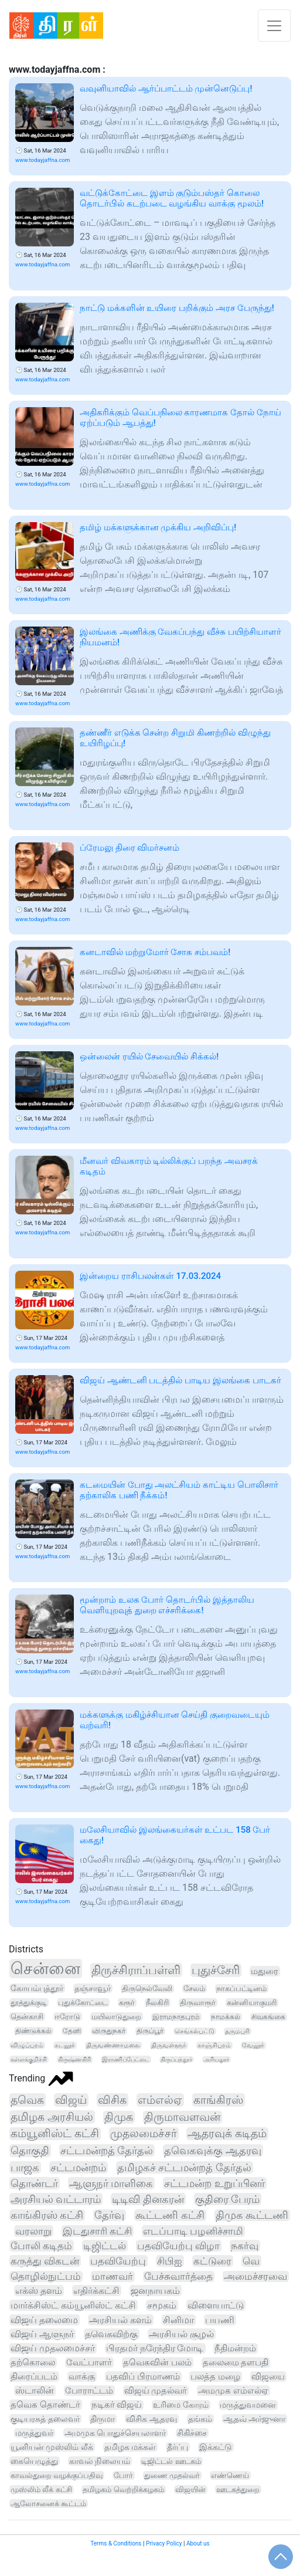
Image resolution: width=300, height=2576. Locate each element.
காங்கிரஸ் (218, 2100)
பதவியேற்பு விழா (178, 2246)
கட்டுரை (212, 2261)
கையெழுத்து (34, 2461)
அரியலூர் (216, 2059)
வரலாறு (33, 2231)
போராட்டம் (89, 2390)
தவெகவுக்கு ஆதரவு (212, 2150)
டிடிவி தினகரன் (147, 2199)
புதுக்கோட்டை (83, 2002)
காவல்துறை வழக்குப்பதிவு (57, 2475)
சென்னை (45, 1968)
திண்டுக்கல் (33, 2031)
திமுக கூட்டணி (252, 2215)
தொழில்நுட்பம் (46, 2276)
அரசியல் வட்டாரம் (56, 2199)
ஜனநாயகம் (155, 2290)
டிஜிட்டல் (104, 2246)
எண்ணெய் (230, 2475)
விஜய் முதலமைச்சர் (53, 2348)
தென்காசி (27, 2016)
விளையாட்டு (216, 2305)
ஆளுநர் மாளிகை (111, 2183)
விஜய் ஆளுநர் (42, 2334)
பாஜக (25, 2167)
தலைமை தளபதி (236, 2362)
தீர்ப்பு (177, 2447)
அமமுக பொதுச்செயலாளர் (115, 2433)
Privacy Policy (164, 2543)
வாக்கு (82, 2376)
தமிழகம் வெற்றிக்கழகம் (123, 2489)
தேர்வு (109, 2215)
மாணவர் (112, 2276)
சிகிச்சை (192, 2433)
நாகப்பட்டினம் (241, 1988)
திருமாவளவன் (182, 2117)
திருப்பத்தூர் (176, 2059)
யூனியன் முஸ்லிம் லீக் (52, 2447)
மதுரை (264, 1971)
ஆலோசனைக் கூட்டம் (48, 2503)
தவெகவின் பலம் (157, 2362)
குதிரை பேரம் (227, 2199)
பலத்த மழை (215, 2376)
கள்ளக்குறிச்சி (29, 2059)
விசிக (112, 2100)
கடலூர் (64, 2045)
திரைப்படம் (34, 2376)
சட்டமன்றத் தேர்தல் (107, 2150)
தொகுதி (30, 2150)
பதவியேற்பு (118, 2261)
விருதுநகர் (108, 2031)
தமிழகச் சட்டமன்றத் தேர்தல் (184, 2167)
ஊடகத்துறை (238, 2489)
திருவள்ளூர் (168, 2045)
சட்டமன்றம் (78, 2167)
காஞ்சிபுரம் (214, 2045)
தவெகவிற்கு (111, 2334)
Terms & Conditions (115, 2543)
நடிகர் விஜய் (116, 2405)
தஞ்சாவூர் (92, 1988)
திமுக (118, 2117)
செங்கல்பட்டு (194, 2031)
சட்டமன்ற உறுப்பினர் (214, 2183)
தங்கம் (200, 2418)
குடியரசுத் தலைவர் (45, 2418)
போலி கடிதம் (41, 2246)
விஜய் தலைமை (44, 2319)
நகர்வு (244, 2246)
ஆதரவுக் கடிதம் (227, 2133)
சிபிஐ (169, 2261)
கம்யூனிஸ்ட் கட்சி (55, 2133)
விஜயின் (190, 2489)
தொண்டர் (34, 2183)
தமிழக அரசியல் (52, 2117)
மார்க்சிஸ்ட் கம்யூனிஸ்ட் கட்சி (73, 2305)
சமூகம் (161, 2305)
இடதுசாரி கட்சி (97, 2231)
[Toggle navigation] (274, 25)
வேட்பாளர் (89, 2362)
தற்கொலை (33, 2362)
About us (198, 2543)
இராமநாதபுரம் (176, 2017)
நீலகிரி (157, 2002)
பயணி (219, 2319)
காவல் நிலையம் (99, 2461)
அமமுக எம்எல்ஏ (233, 2390)
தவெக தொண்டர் (45, 2404)
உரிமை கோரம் (181, 2405)
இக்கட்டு (215, 2447)
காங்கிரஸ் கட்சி (47, 2215)
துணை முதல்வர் (172, 2475)
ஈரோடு (67, 2016)
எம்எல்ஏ (160, 2100)
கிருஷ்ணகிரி (74, 2059)
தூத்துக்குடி (29, 2002)
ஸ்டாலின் (34, 2390)
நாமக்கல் (225, 2017)
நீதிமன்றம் (235, 2348)
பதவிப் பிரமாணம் (143, 2376)
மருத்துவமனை (248, 2405)
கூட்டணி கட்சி (169, 2215)
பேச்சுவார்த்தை (178, 2276)
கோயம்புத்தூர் (37, 1988)
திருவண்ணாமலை (113, 2045)
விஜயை (268, 2376)
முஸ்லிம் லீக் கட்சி (41, 2489)
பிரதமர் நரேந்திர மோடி (155, 2348)
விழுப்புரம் (27, 2045)
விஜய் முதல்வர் (156, 2390)
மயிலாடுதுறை (116, 2016)
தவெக (27, 2100)
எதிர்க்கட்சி (96, 2290)
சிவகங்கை (268, 2017)
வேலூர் (253, 2045)
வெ (251, 2261)
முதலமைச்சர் (143, 2133)
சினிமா (178, 2319)
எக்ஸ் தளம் (38, 2290)
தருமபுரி (237, 2031)
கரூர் (127, 2002)
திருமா (102, 2418)
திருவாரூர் (198, 2002)
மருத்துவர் (34, 2433)
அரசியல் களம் (120, 2319)
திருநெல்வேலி (147, 1988)
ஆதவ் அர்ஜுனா (254, 2418)
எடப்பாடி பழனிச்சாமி (193, 2231)
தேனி (72, 2031)
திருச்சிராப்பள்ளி (135, 1970)
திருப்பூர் (150, 2031)
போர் (123, 2475)
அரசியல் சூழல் (181, 2334)
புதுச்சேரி (216, 1970)
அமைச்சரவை (255, 2276)
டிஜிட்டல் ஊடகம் (170, 2461)
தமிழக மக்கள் (130, 2447)
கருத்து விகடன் (45, 2261)
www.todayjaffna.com (42, 160)
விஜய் (71, 2100)
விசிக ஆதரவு (151, 2418)
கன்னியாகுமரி (252, 2002)
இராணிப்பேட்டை (125, 2059)
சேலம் (194, 1988)
